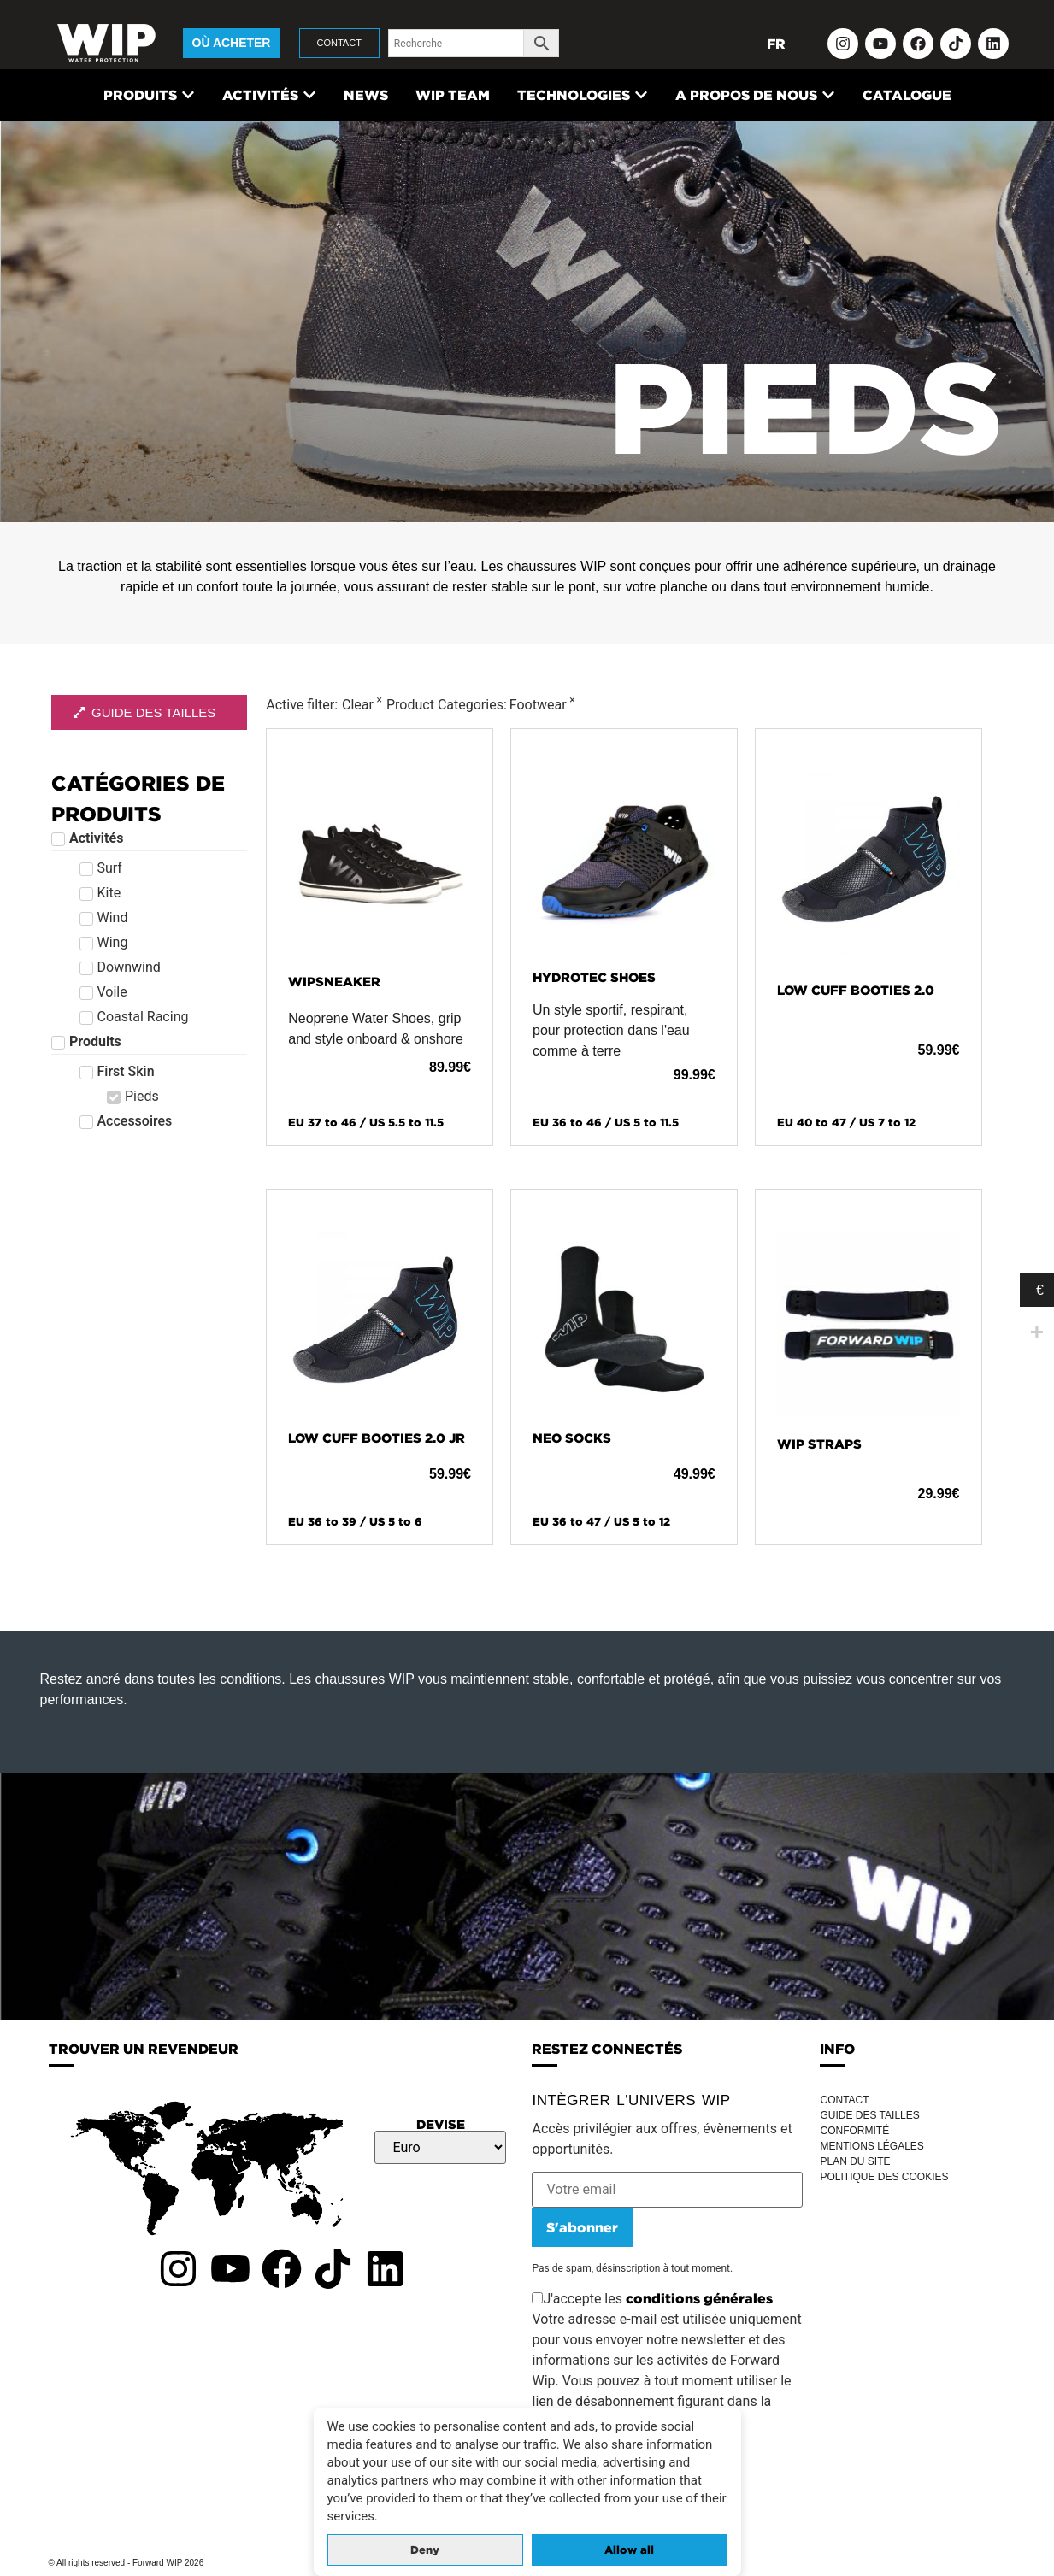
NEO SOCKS (572, 1438)
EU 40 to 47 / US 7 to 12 (846, 1122)
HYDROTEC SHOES (594, 977)
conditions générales (699, 2298)
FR (776, 43)
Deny (424, 2550)
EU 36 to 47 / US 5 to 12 (601, 1521)
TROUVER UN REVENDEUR (143, 2048)
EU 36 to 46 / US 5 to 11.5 (606, 1122)
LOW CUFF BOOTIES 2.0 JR (376, 1438)
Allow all (629, 2550)
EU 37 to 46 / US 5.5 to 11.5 (366, 1122)
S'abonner (582, 2227)
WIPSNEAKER (334, 981)
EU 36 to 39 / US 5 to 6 (355, 1521)
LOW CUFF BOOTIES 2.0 (855, 990)
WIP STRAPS (819, 1444)
